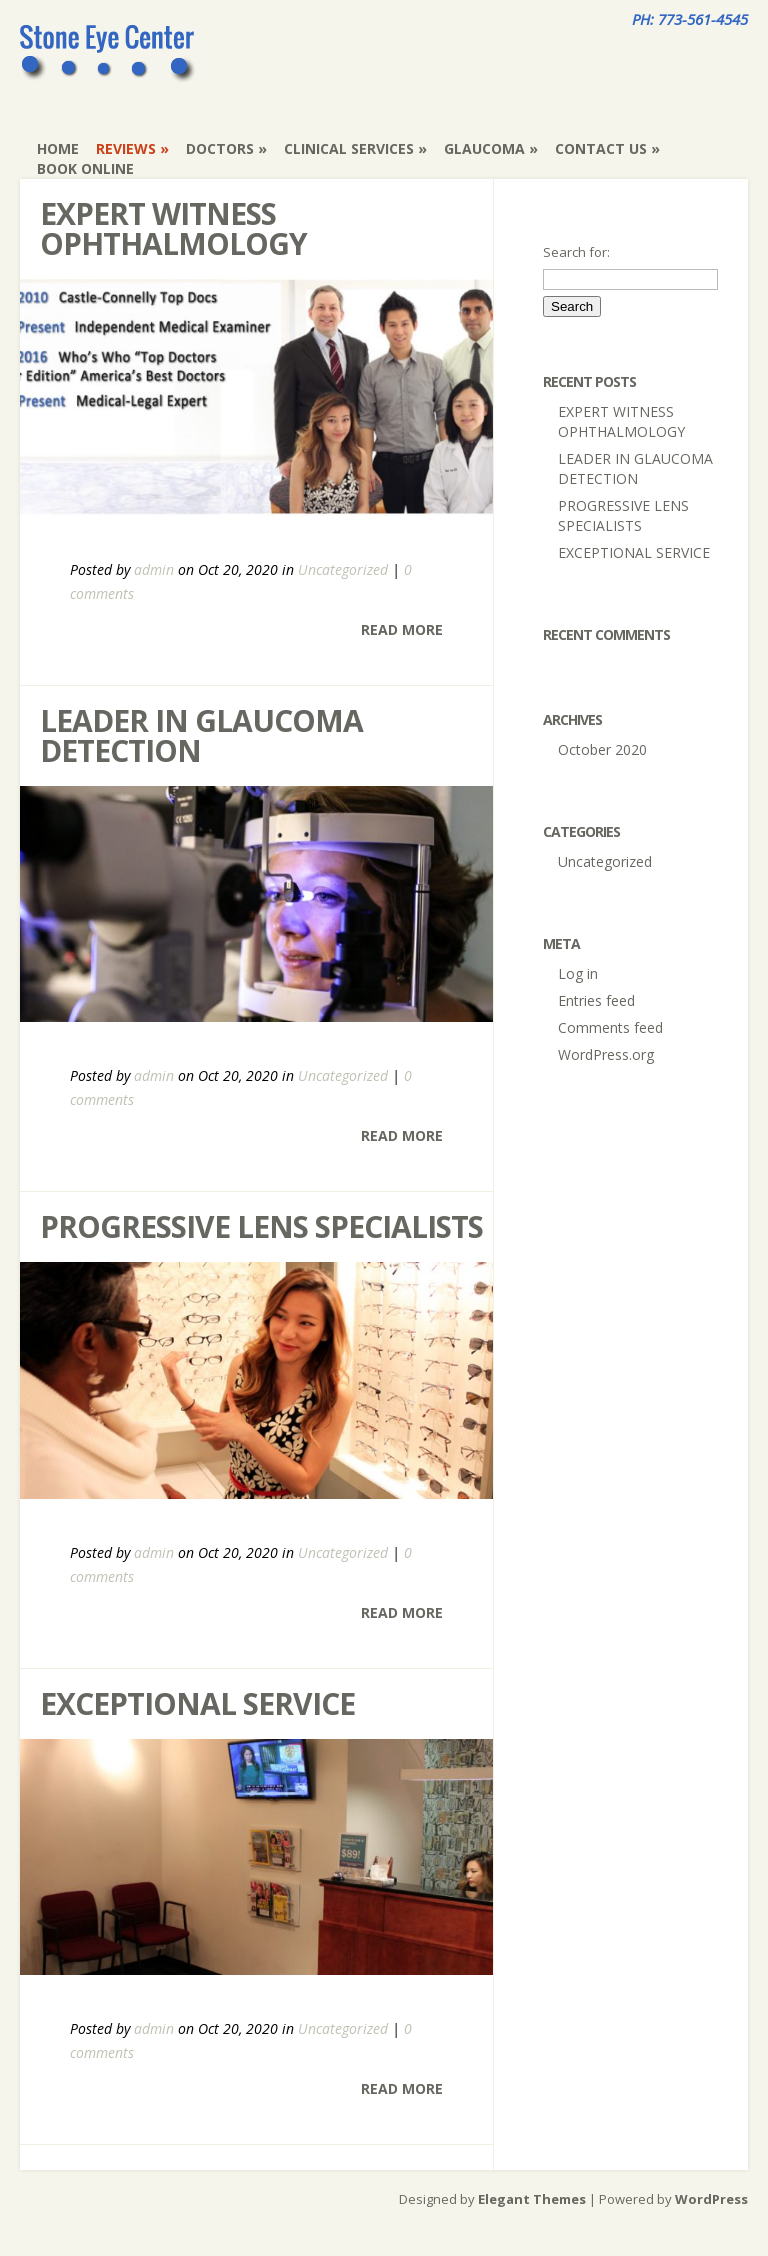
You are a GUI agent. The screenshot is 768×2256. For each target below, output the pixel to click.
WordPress (711, 2199)
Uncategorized (343, 569)
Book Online (85, 168)
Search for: (576, 252)
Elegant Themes (532, 2199)
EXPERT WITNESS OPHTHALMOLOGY (173, 228)
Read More (402, 629)
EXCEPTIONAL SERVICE (197, 1703)
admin (154, 569)
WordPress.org (606, 1054)
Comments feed (610, 1027)
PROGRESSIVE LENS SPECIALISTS (261, 1226)
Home (58, 148)
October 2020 (602, 749)
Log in (578, 973)
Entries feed (596, 1000)
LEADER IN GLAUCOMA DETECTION (201, 735)
